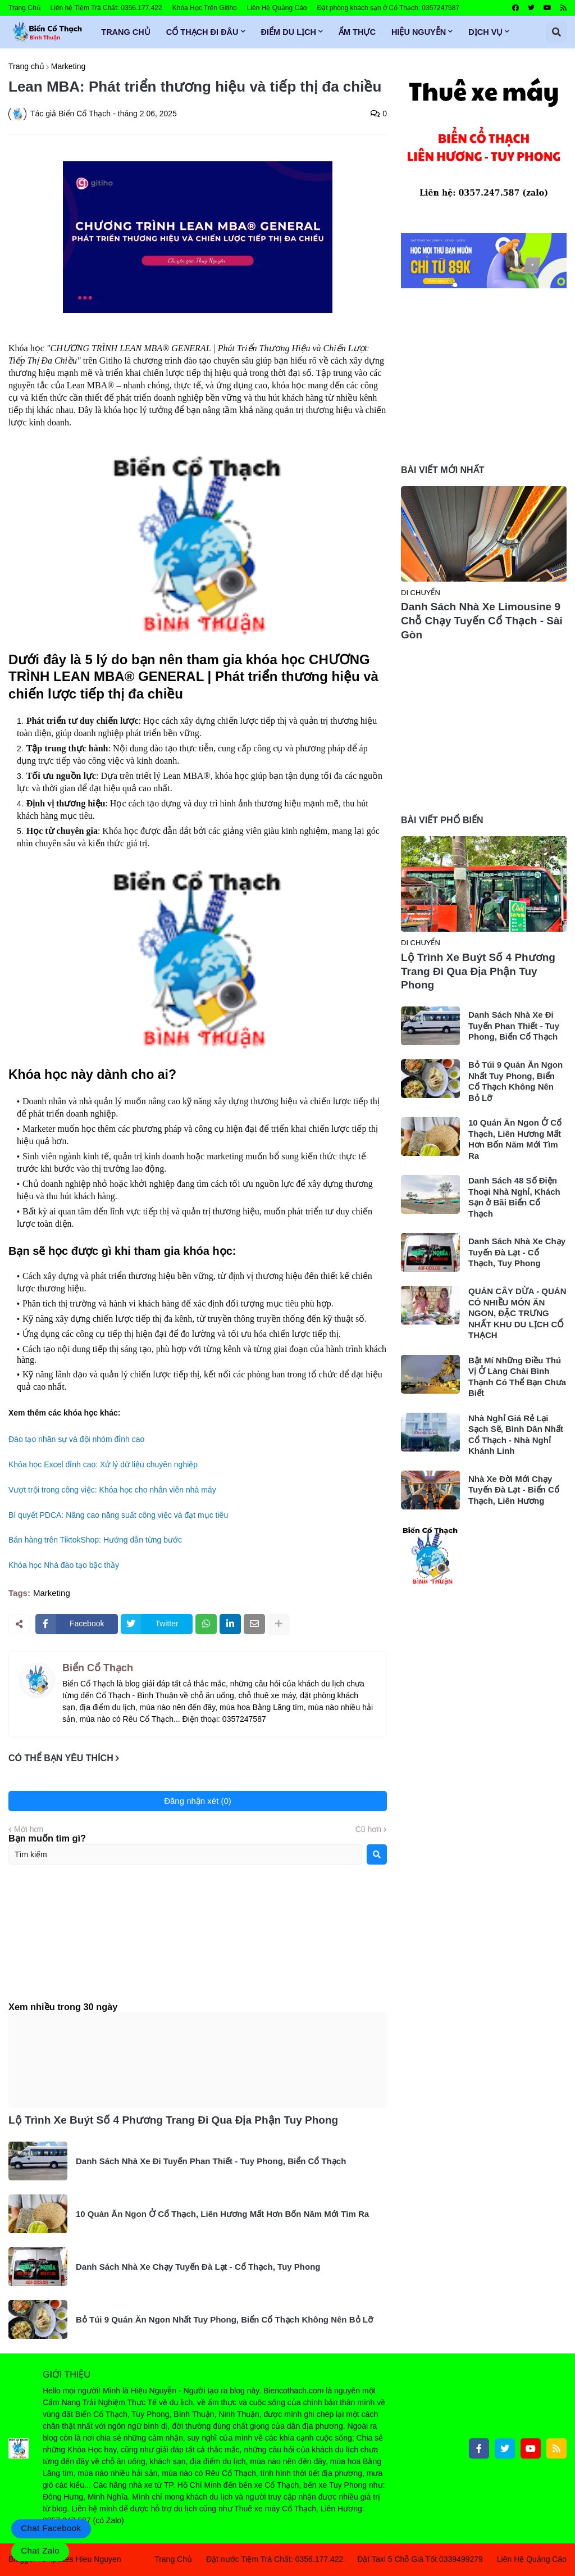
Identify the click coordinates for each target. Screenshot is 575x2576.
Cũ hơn (368, 1829)
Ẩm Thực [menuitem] (357, 32)
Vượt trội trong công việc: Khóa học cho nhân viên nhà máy (112, 1489)
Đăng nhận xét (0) (197, 1801)
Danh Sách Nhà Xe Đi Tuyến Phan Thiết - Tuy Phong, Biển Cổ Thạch (211, 2161)
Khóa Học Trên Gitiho (204, 8)
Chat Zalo (40, 2550)
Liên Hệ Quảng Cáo (277, 8)
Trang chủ (26, 66)
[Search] (377, 1854)
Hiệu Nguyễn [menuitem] (418, 32)
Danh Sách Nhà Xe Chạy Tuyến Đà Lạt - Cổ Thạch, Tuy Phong (198, 2266)
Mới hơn (28, 1829)
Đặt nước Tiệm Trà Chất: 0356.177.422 (274, 2559)
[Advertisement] (197, 1943)
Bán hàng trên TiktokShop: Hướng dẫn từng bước (95, 1539)
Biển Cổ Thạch (97, 1668)
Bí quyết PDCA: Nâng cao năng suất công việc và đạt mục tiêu (118, 1515)
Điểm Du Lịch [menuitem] (288, 32)
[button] (556, 32)
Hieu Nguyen (98, 2559)
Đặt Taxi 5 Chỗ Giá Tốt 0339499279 (420, 2559)
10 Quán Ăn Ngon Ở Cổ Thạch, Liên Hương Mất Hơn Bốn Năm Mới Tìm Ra (222, 2214)
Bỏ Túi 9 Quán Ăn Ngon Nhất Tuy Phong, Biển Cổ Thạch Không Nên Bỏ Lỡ (224, 2319)
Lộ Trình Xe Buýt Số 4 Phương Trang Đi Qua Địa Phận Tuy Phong (173, 2120)
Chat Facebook (51, 2528)
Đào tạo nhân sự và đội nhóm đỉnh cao (76, 1439)
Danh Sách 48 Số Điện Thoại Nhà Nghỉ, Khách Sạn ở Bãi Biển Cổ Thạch (514, 1197)
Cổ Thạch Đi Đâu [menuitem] (202, 32)
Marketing (68, 66)
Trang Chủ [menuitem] (125, 32)
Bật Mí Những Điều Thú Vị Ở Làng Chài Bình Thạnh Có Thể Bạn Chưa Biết (517, 1376)
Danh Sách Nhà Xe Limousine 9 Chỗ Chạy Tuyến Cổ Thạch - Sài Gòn (482, 620)
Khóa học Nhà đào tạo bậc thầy (63, 1565)
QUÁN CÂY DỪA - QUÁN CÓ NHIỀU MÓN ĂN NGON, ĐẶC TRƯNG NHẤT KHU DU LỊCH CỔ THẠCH (517, 1313)
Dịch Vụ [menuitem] (485, 32)
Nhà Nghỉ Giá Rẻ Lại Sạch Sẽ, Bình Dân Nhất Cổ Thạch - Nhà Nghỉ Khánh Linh (515, 1434)
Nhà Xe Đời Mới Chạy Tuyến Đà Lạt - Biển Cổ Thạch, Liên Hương (513, 1489)
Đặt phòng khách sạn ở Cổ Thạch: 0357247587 (388, 8)
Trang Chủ (24, 8)
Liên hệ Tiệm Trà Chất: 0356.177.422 (106, 8)
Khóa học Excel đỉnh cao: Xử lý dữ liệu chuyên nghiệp (103, 1464)
